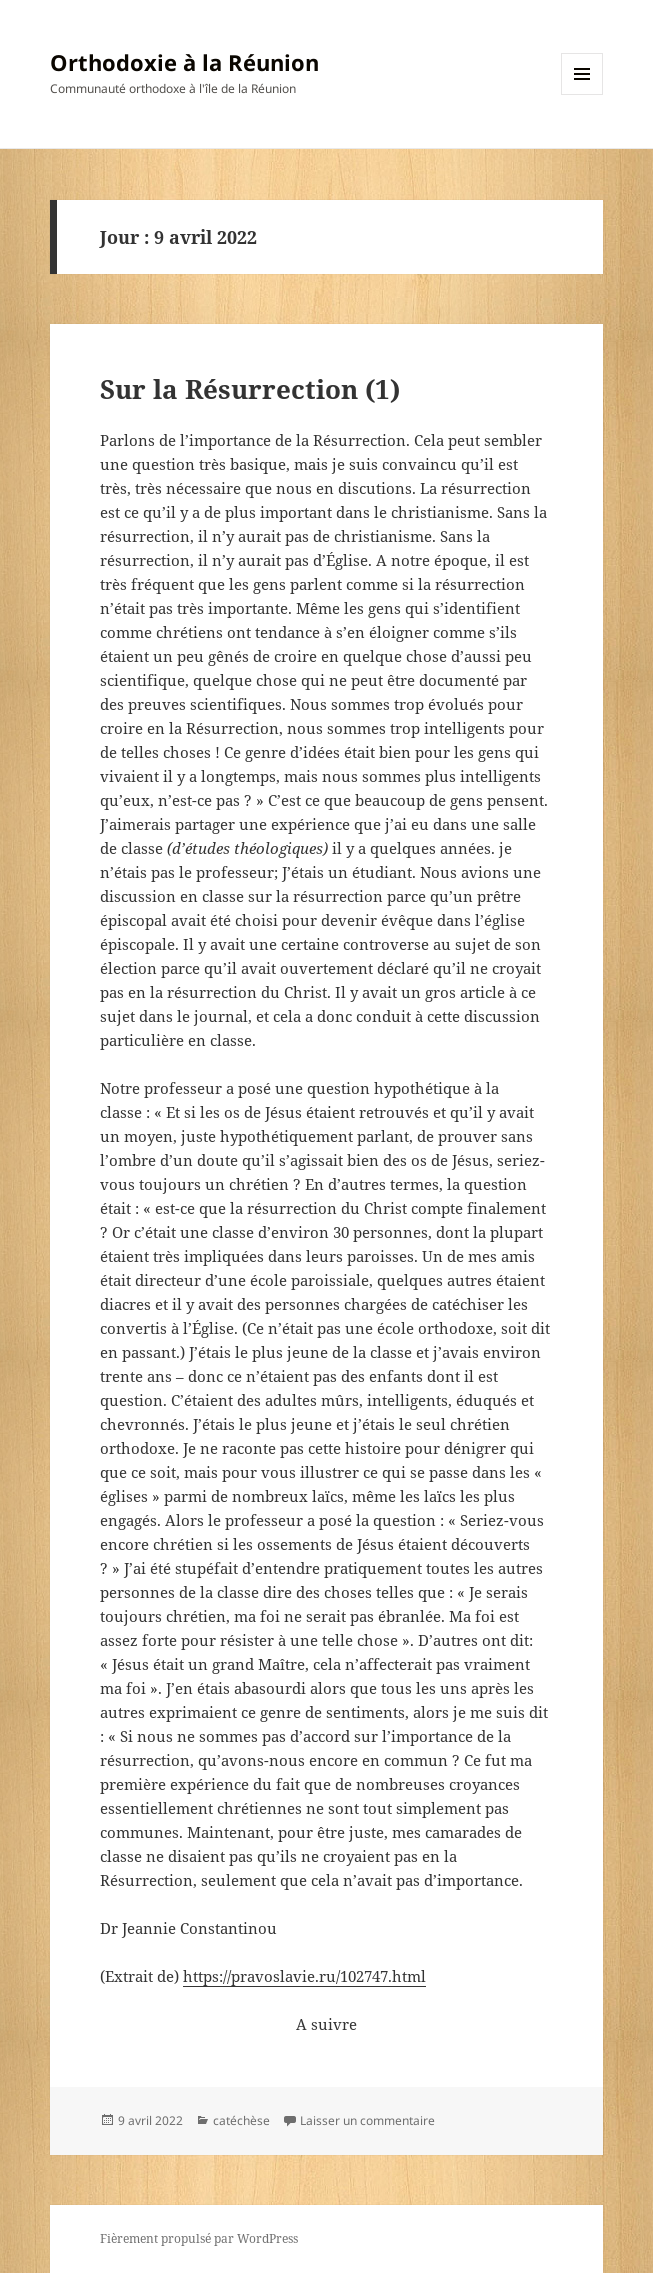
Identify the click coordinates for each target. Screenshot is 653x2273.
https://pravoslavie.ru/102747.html (304, 1976)
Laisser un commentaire (367, 2120)
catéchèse (241, 2120)
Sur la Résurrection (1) (250, 389)
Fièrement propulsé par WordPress (199, 2238)
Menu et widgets (582, 94)
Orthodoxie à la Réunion (184, 62)
